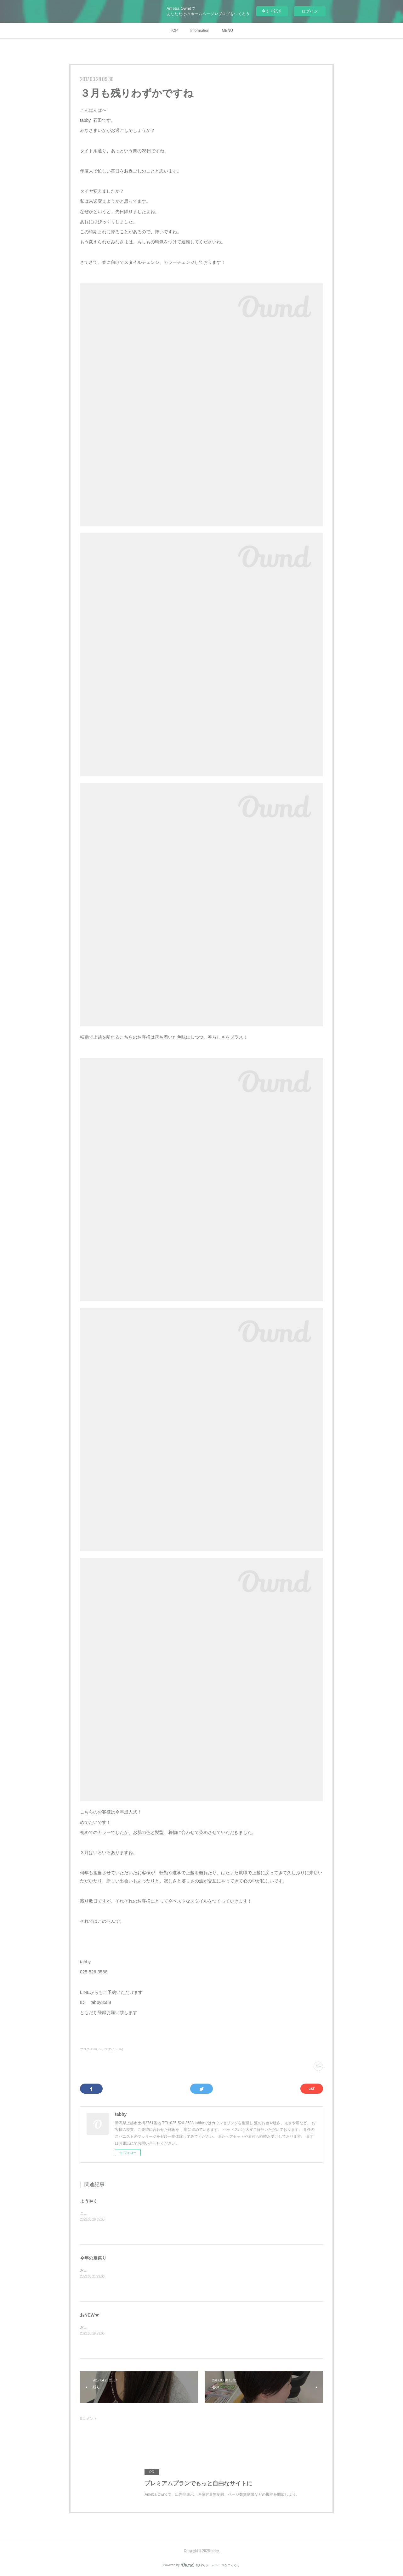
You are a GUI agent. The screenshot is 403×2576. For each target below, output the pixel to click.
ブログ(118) (88, 2049)
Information (199, 30)
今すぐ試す (272, 11)
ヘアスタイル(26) (111, 2049)
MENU (227, 30)
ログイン (310, 11)
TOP (174, 30)
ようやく (89, 2201)
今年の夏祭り (93, 2258)
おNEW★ (89, 2315)
